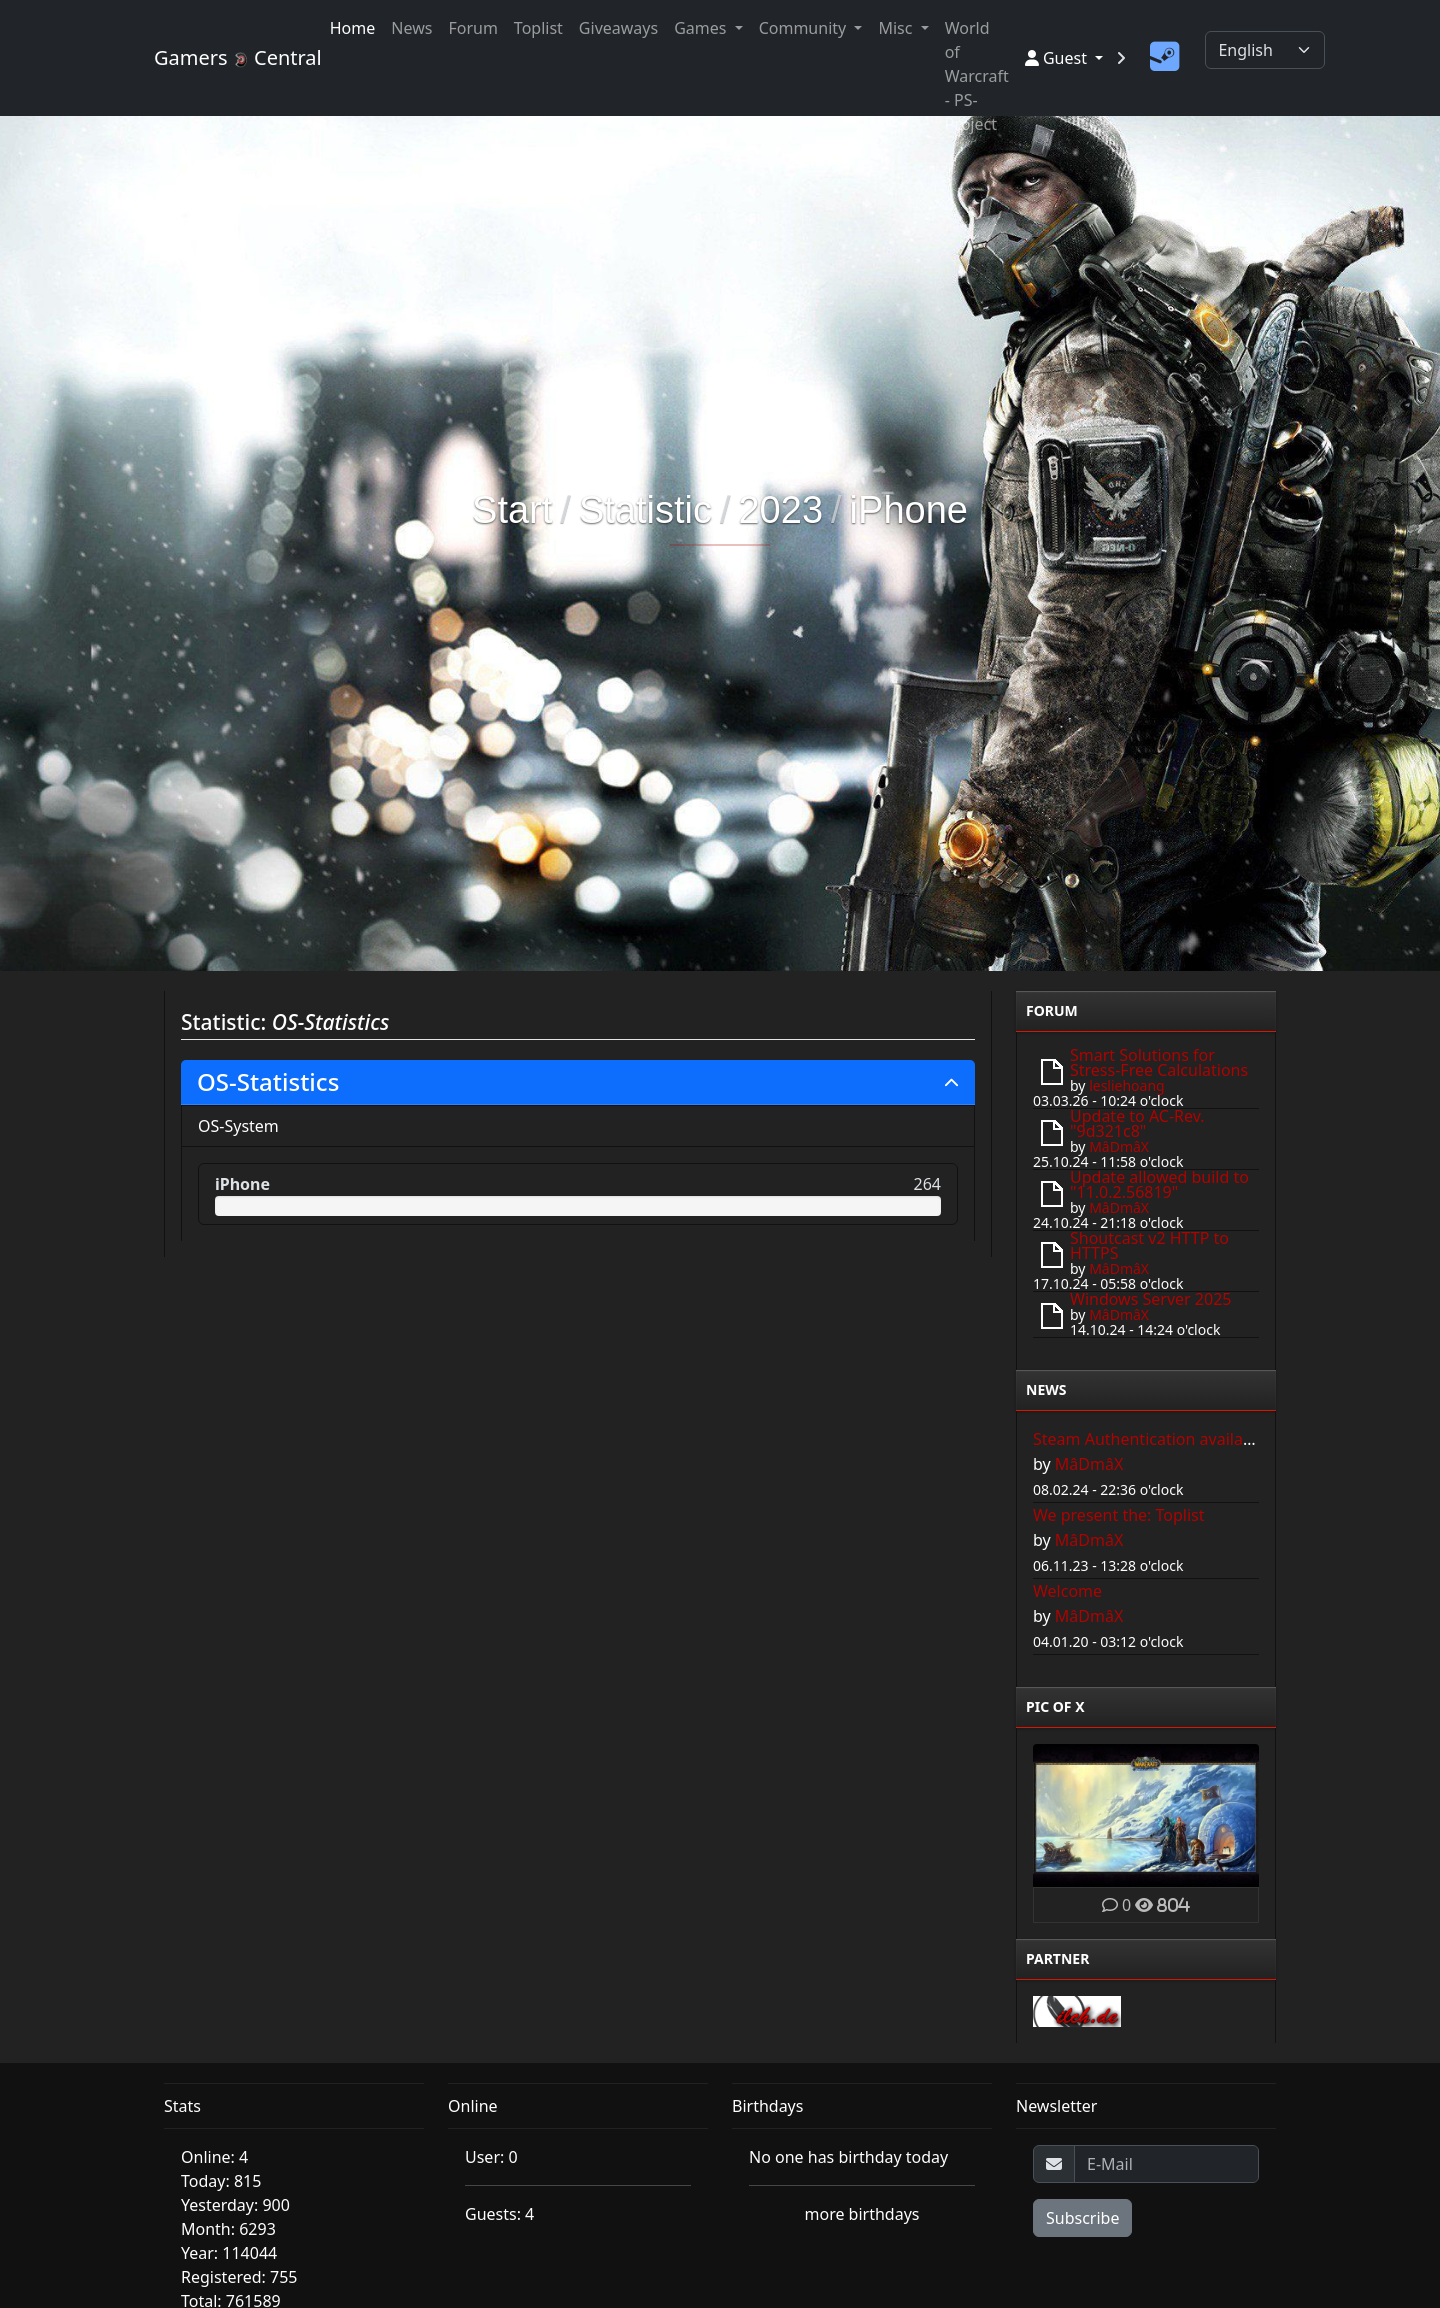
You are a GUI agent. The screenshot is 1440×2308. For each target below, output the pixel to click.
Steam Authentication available (1149, 1439)
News (411, 28)
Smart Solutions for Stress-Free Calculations (1159, 1062)
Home (353, 28)
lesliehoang (1127, 1085)
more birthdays (862, 2214)
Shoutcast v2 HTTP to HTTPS (1149, 1245)
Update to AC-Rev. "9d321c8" (1137, 1123)
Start (512, 510)
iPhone (909, 510)
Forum (472, 28)
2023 (780, 510)
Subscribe (1082, 2218)
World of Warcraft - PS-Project (977, 76)
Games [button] (702, 28)
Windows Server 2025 (1150, 1299)
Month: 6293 (228, 2229)
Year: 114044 (229, 2253)
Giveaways (618, 28)
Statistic (645, 510)
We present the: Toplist (1119, 1515)
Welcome (1067, 1591)
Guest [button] (1058, 58)
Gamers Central (230, 57)
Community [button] (805, 28)
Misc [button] (897, 28)
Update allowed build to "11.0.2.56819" (1159, 1184)
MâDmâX (1119, 1146)
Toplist (538, 28)
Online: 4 (214, 2157)
